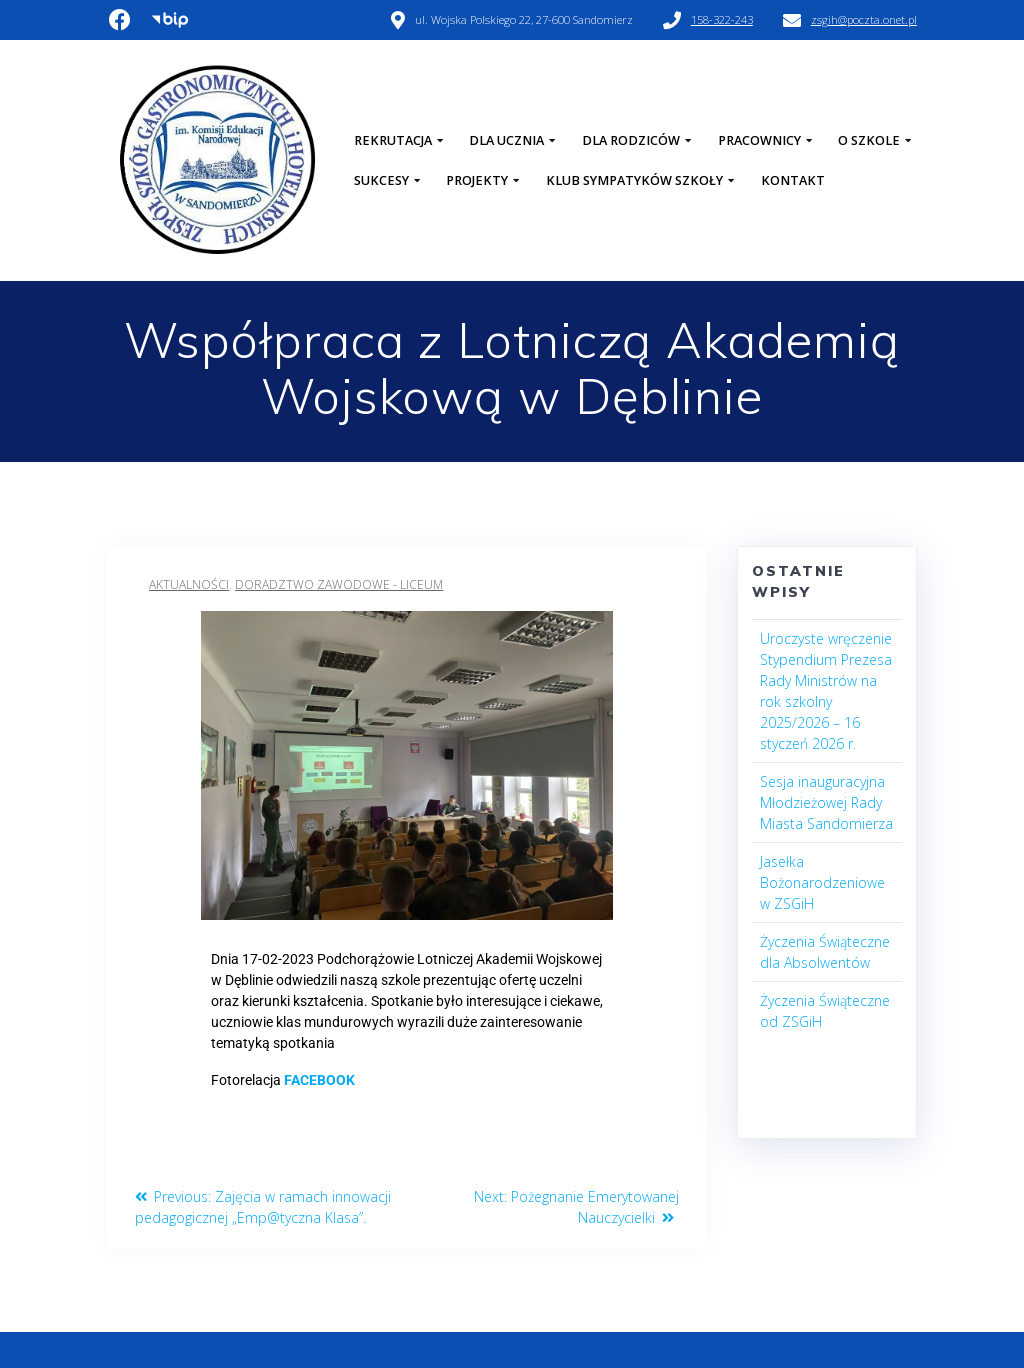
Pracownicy (759, 140)
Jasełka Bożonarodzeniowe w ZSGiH (822, 882)
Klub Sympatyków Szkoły (634, 180)
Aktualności (189, 584)
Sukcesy (381, 180)
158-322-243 (722, 19)
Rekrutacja (393, 140)
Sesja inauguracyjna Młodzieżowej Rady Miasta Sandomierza (826, 802)
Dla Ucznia (506, 140)
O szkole (869, 140)
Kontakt (793, 180)
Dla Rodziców (631, 140)
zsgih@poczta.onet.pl (864, 19)
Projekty (477, 180)
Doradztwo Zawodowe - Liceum (339, 584)
